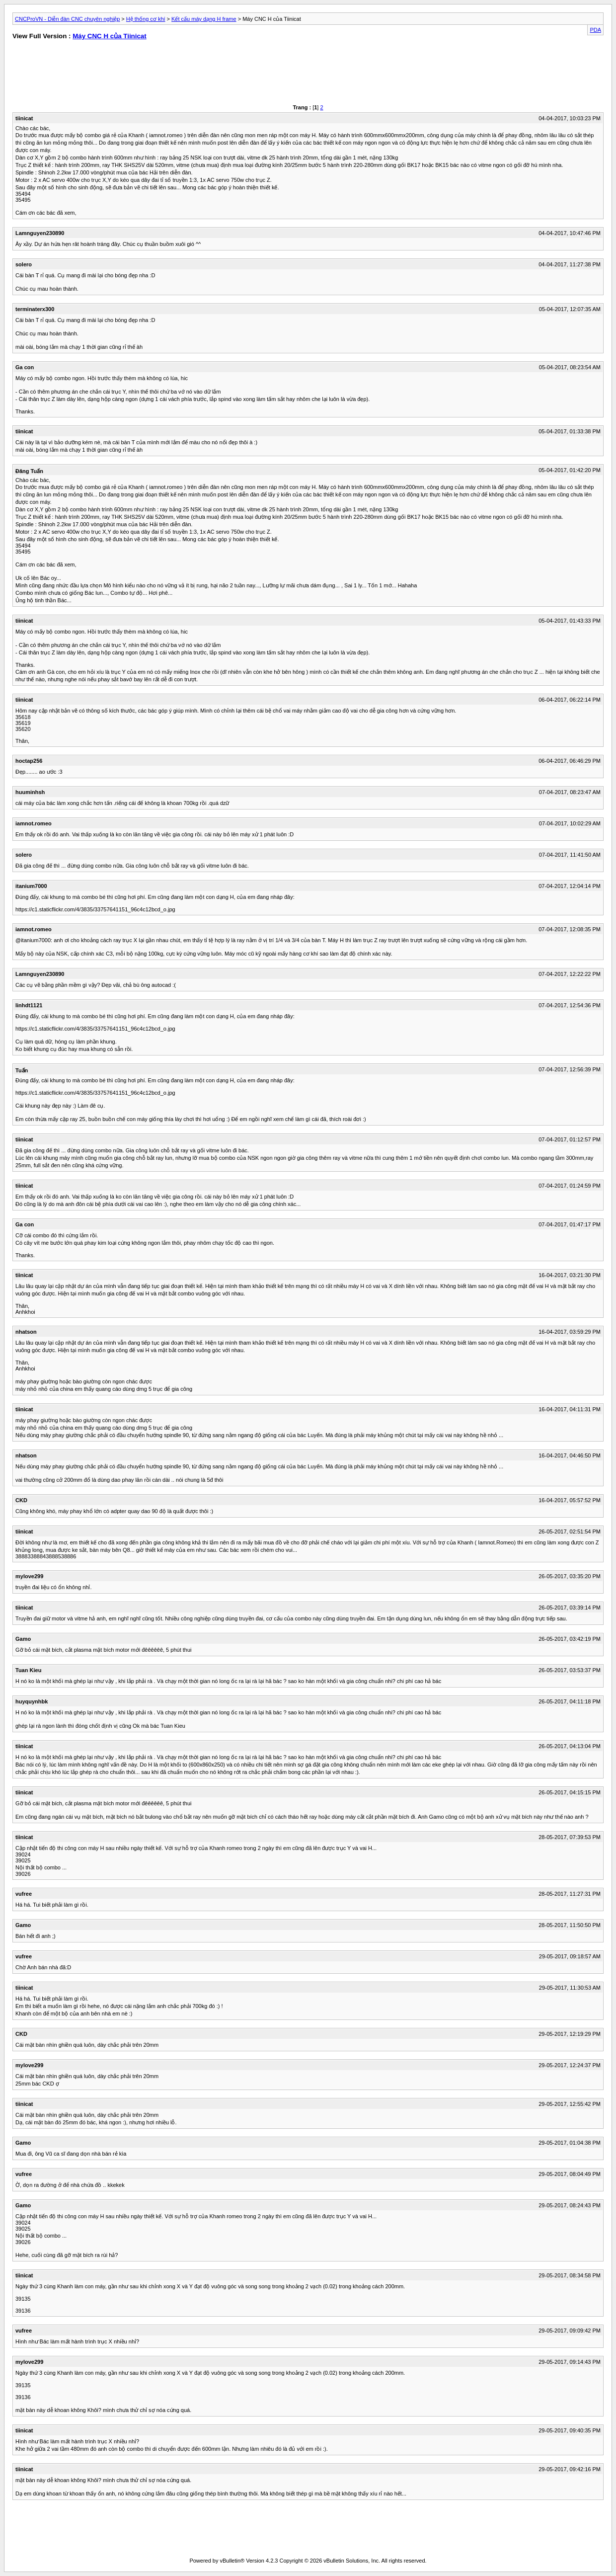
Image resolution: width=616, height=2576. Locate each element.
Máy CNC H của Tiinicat (109, 36)
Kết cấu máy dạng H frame (203, 19)
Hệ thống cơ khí (145, 19)
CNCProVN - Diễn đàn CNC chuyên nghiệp (67, 19)
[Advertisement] (154, 74)
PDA (595, 30)
